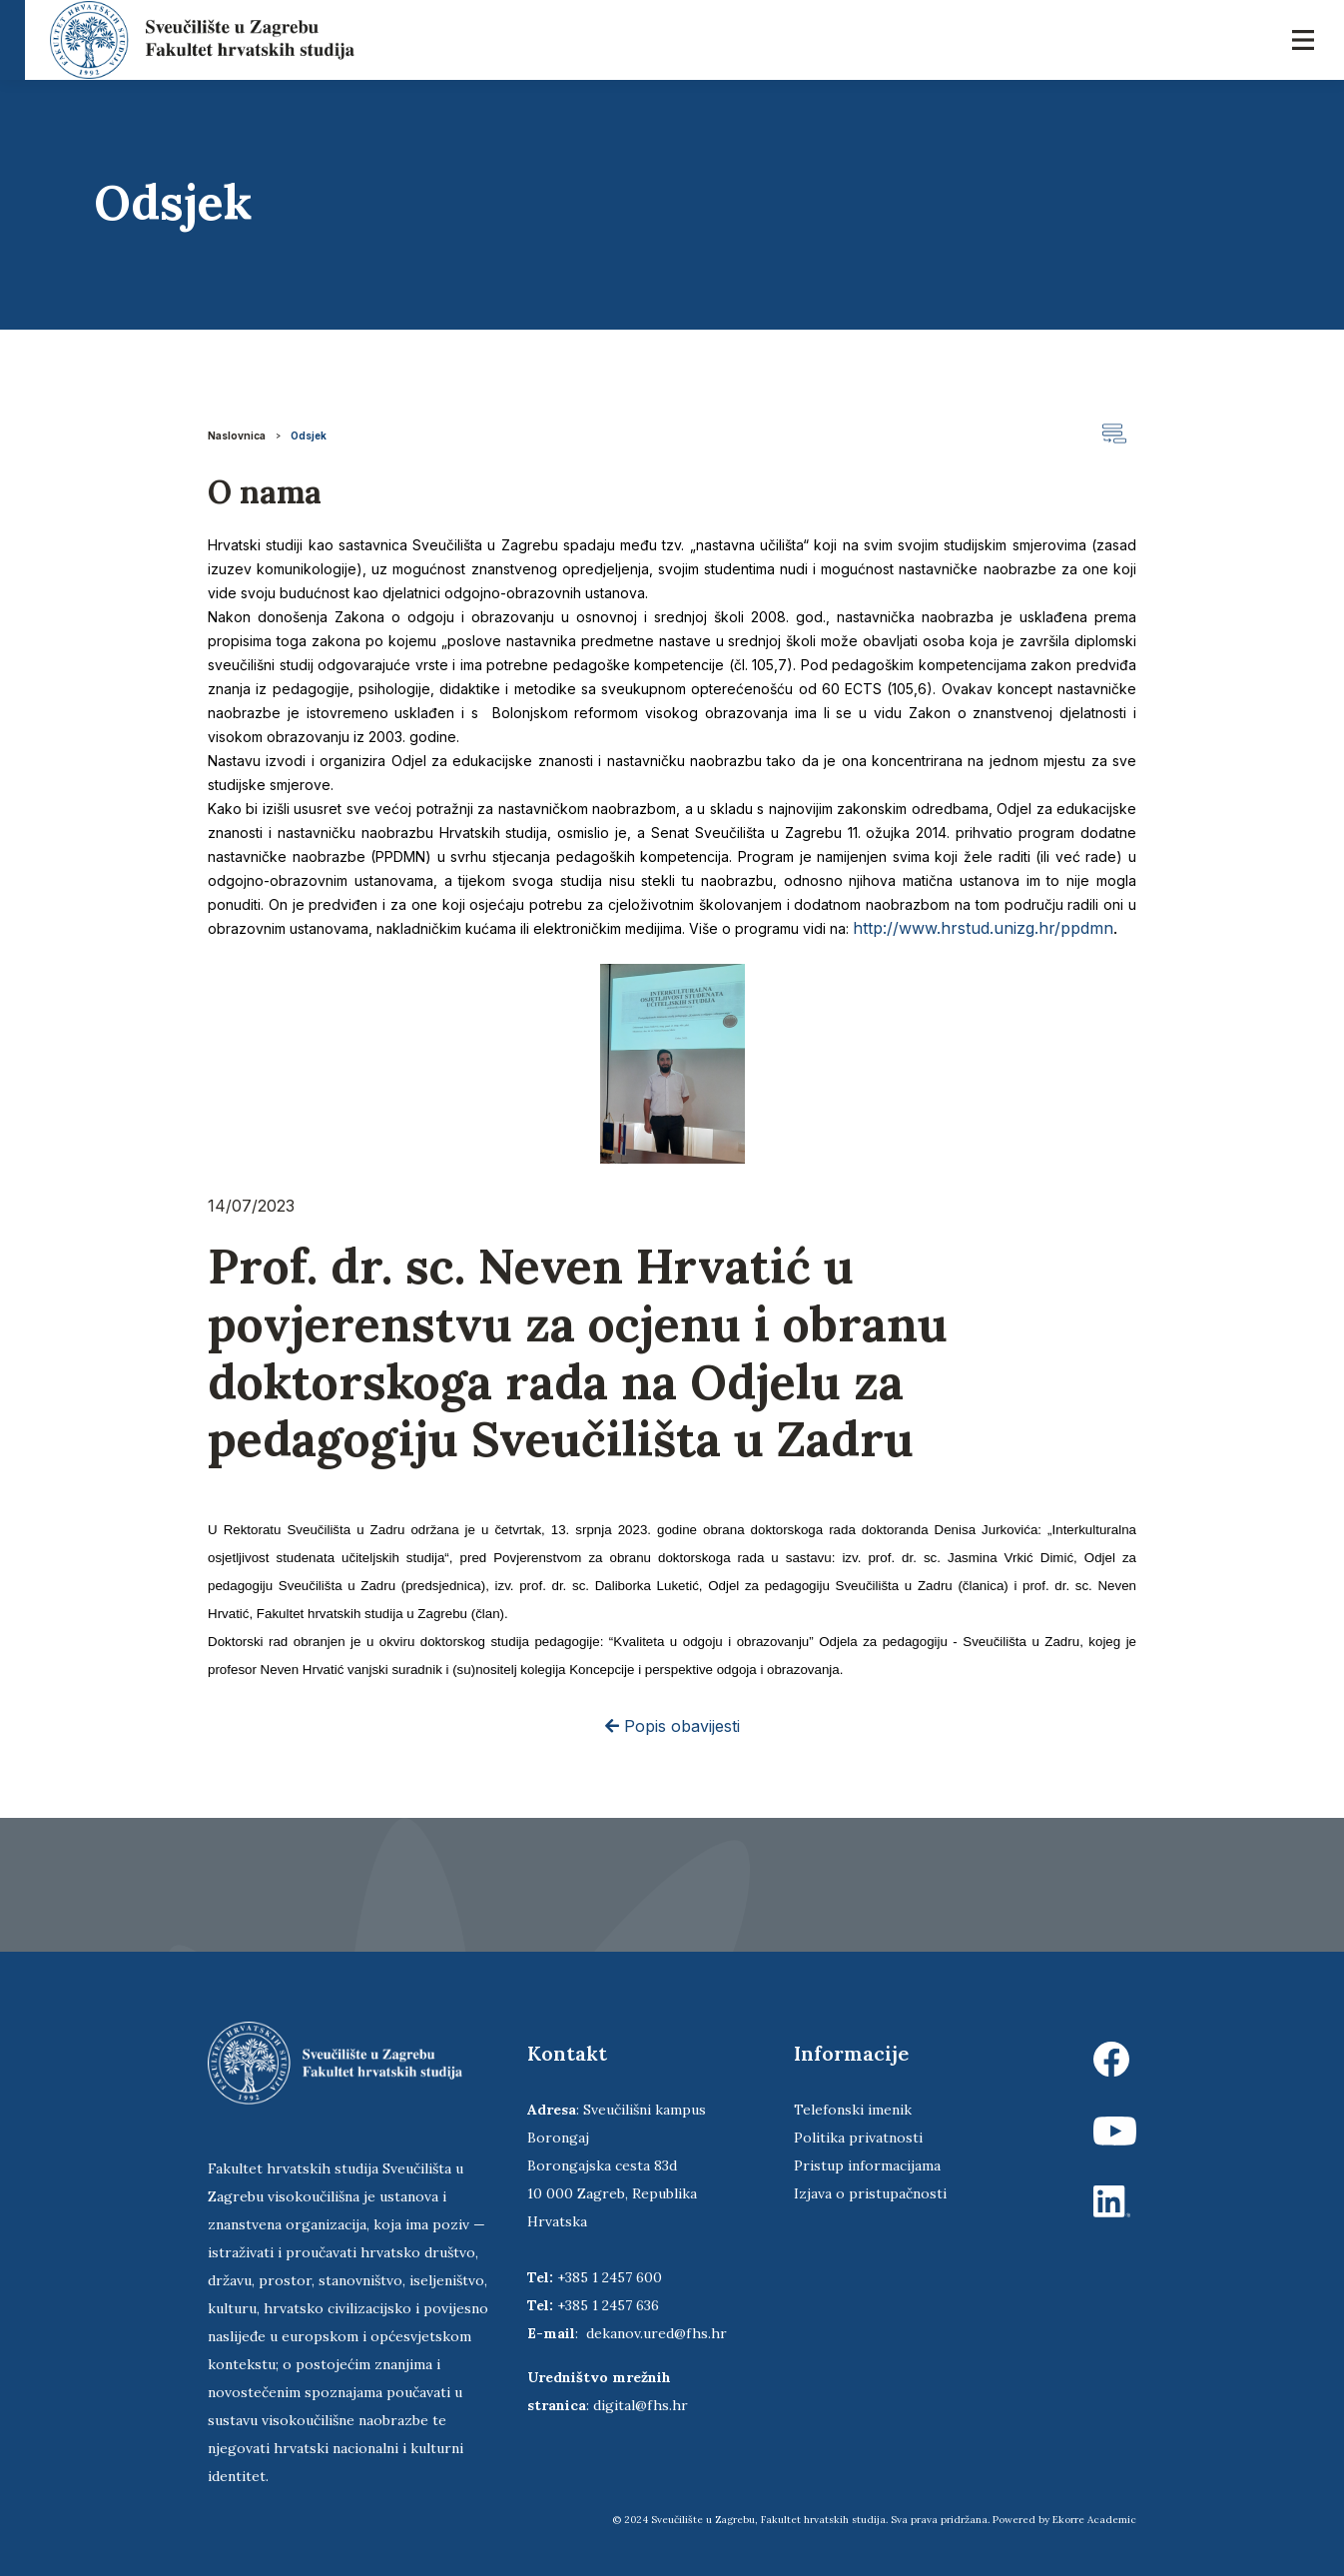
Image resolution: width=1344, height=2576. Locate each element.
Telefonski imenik (853, 2110)
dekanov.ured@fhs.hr (656, 2333)
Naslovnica (237, 435)
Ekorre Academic (1094, 2519)
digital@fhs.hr (640, 2405)
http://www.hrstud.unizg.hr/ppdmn (983, 928)
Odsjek (309, 435)
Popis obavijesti (672, 1726)
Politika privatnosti (858, 2138)
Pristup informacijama (867, 2165)
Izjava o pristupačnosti (870, 2193)
